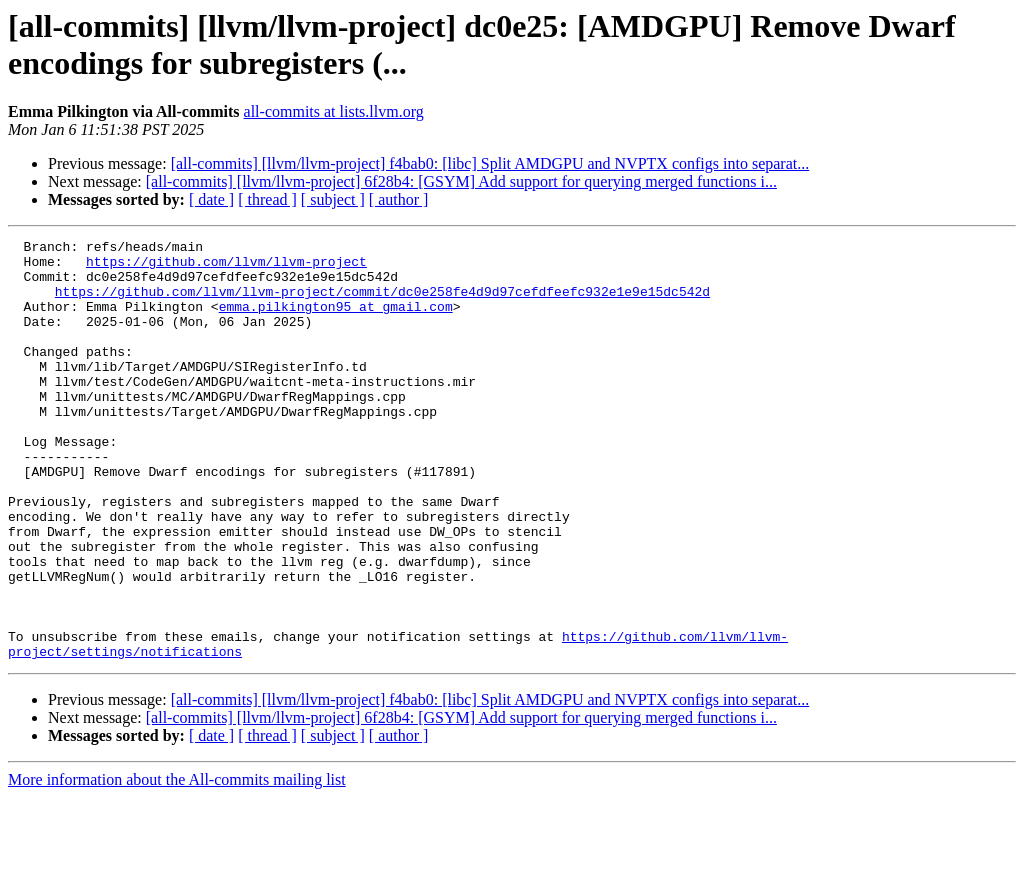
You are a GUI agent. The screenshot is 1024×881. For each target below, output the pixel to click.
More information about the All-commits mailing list (177, 863)
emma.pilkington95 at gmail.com (336, 321)
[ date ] (211, 199)
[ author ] (399, 199)
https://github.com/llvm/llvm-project (226, 267)
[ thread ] (267, 199)
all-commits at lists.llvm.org (334, 111)
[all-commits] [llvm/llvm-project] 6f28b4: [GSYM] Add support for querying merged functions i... (461, 181)
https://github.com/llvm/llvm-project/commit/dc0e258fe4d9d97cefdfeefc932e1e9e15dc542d (382, 303)
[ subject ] (333, 199)
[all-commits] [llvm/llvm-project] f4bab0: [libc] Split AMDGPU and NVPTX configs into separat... (490, 163)
